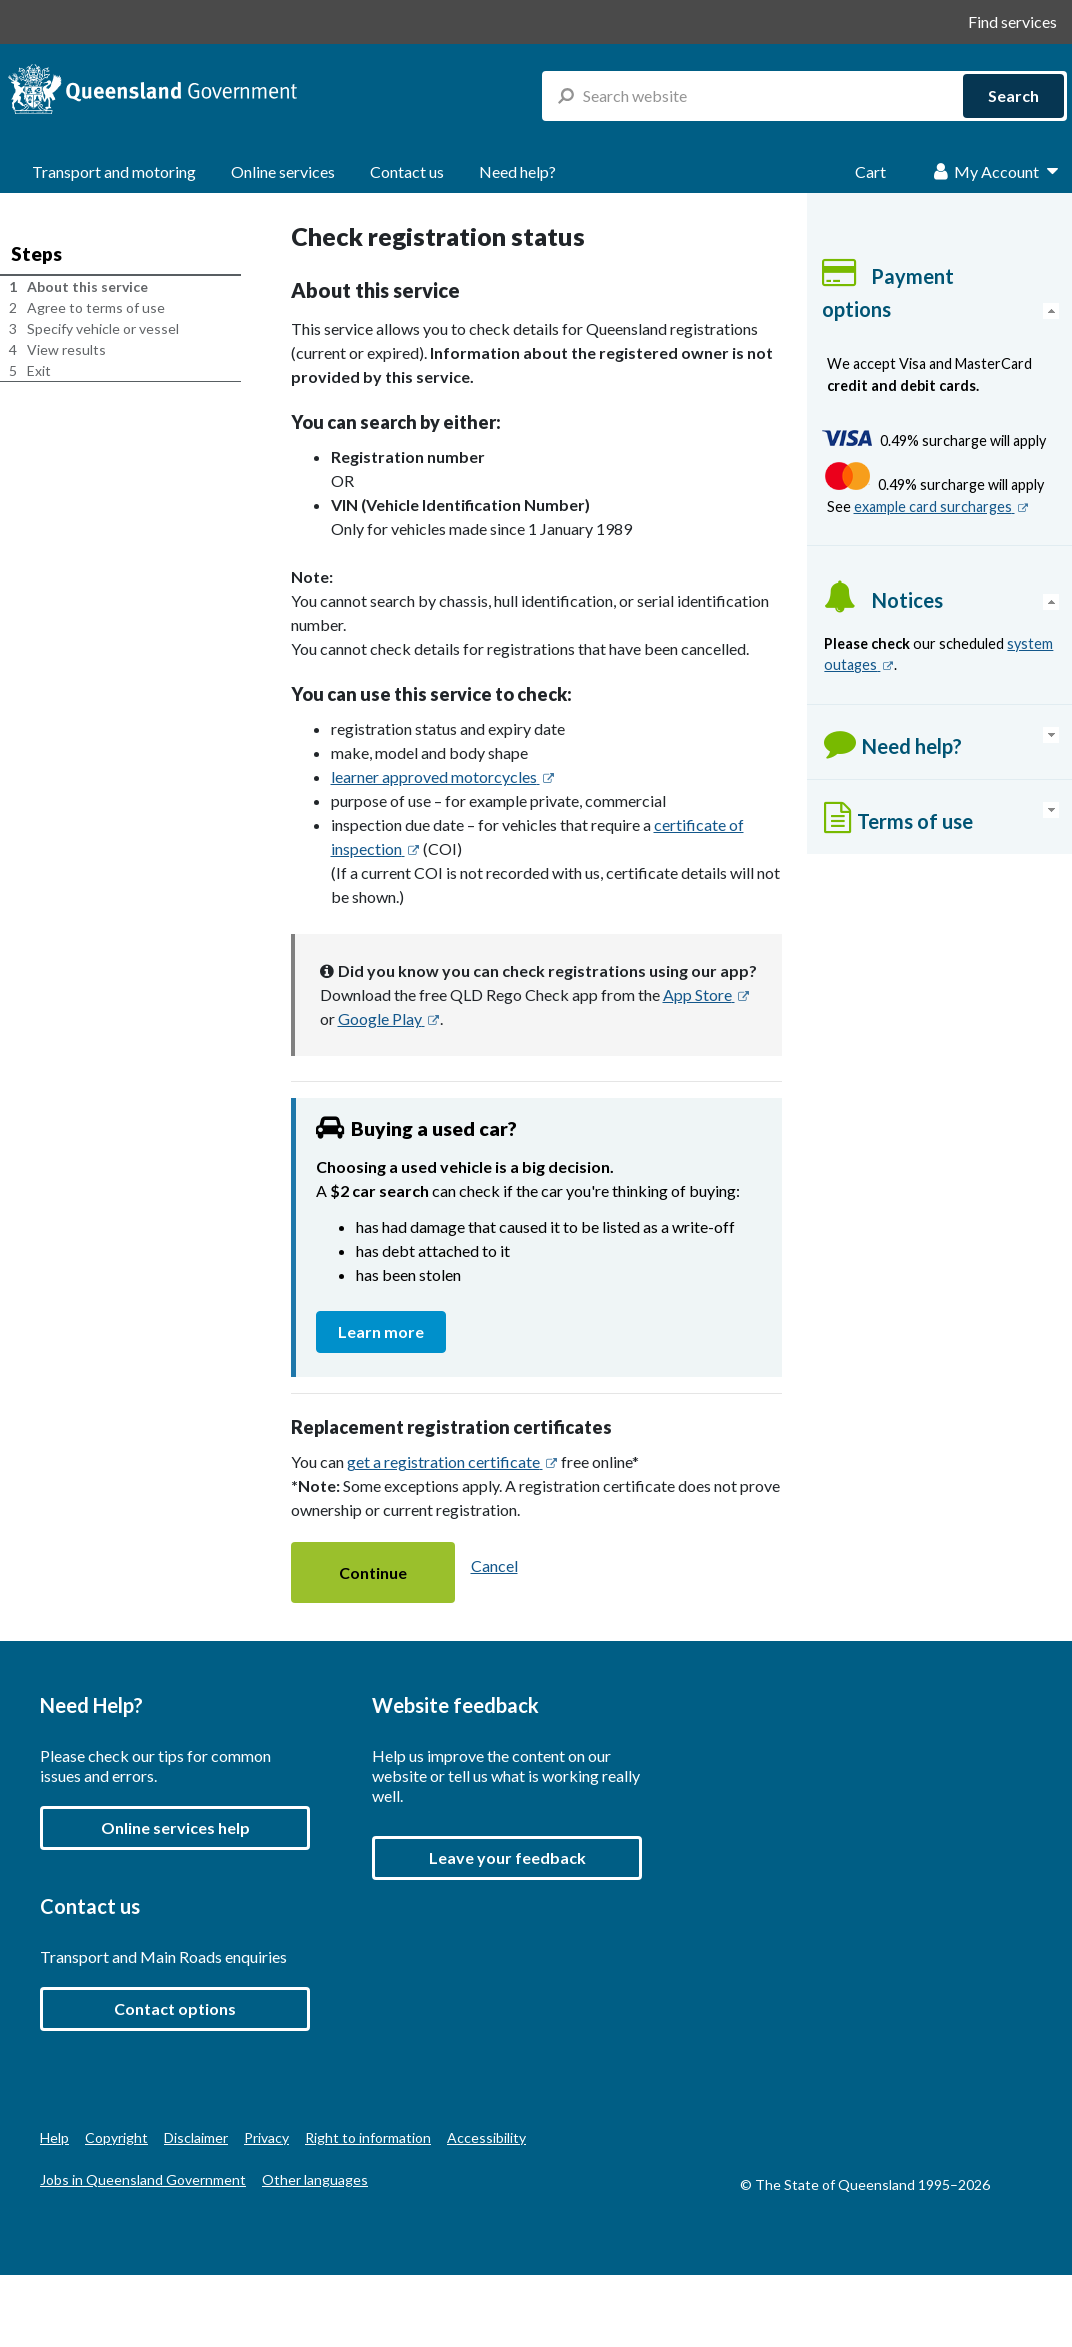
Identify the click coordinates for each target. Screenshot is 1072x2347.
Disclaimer (196, 2137)
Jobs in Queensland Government (143, 2179)
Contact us (407, 171)
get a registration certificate (452, 1461)
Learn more (392, 1330)
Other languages (315, 2179)
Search (1013, 95)
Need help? (517, 171)
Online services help (175, 1827)
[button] (373, 1572)
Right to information (368, 2137)
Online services (283, 171)
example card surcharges (941, 506)
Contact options (175, 2008)
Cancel (494, 1565)
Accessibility (486, 2137)
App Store (706, 994)
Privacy (266, 2137)
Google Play (389, 1018)
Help (54, 2137)
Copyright (116, 2137)
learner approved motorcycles (443, 776)
